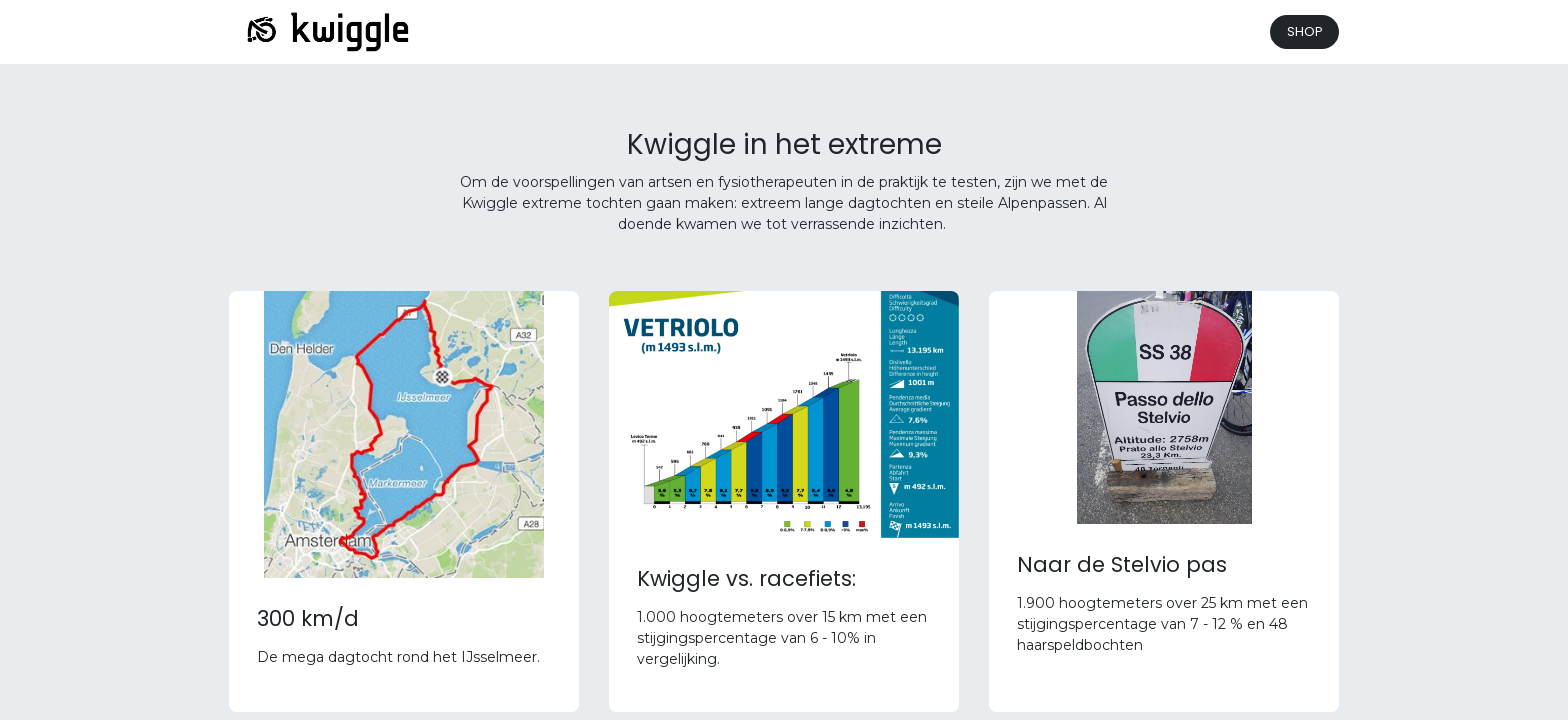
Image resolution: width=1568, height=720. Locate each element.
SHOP (1305, 31)
